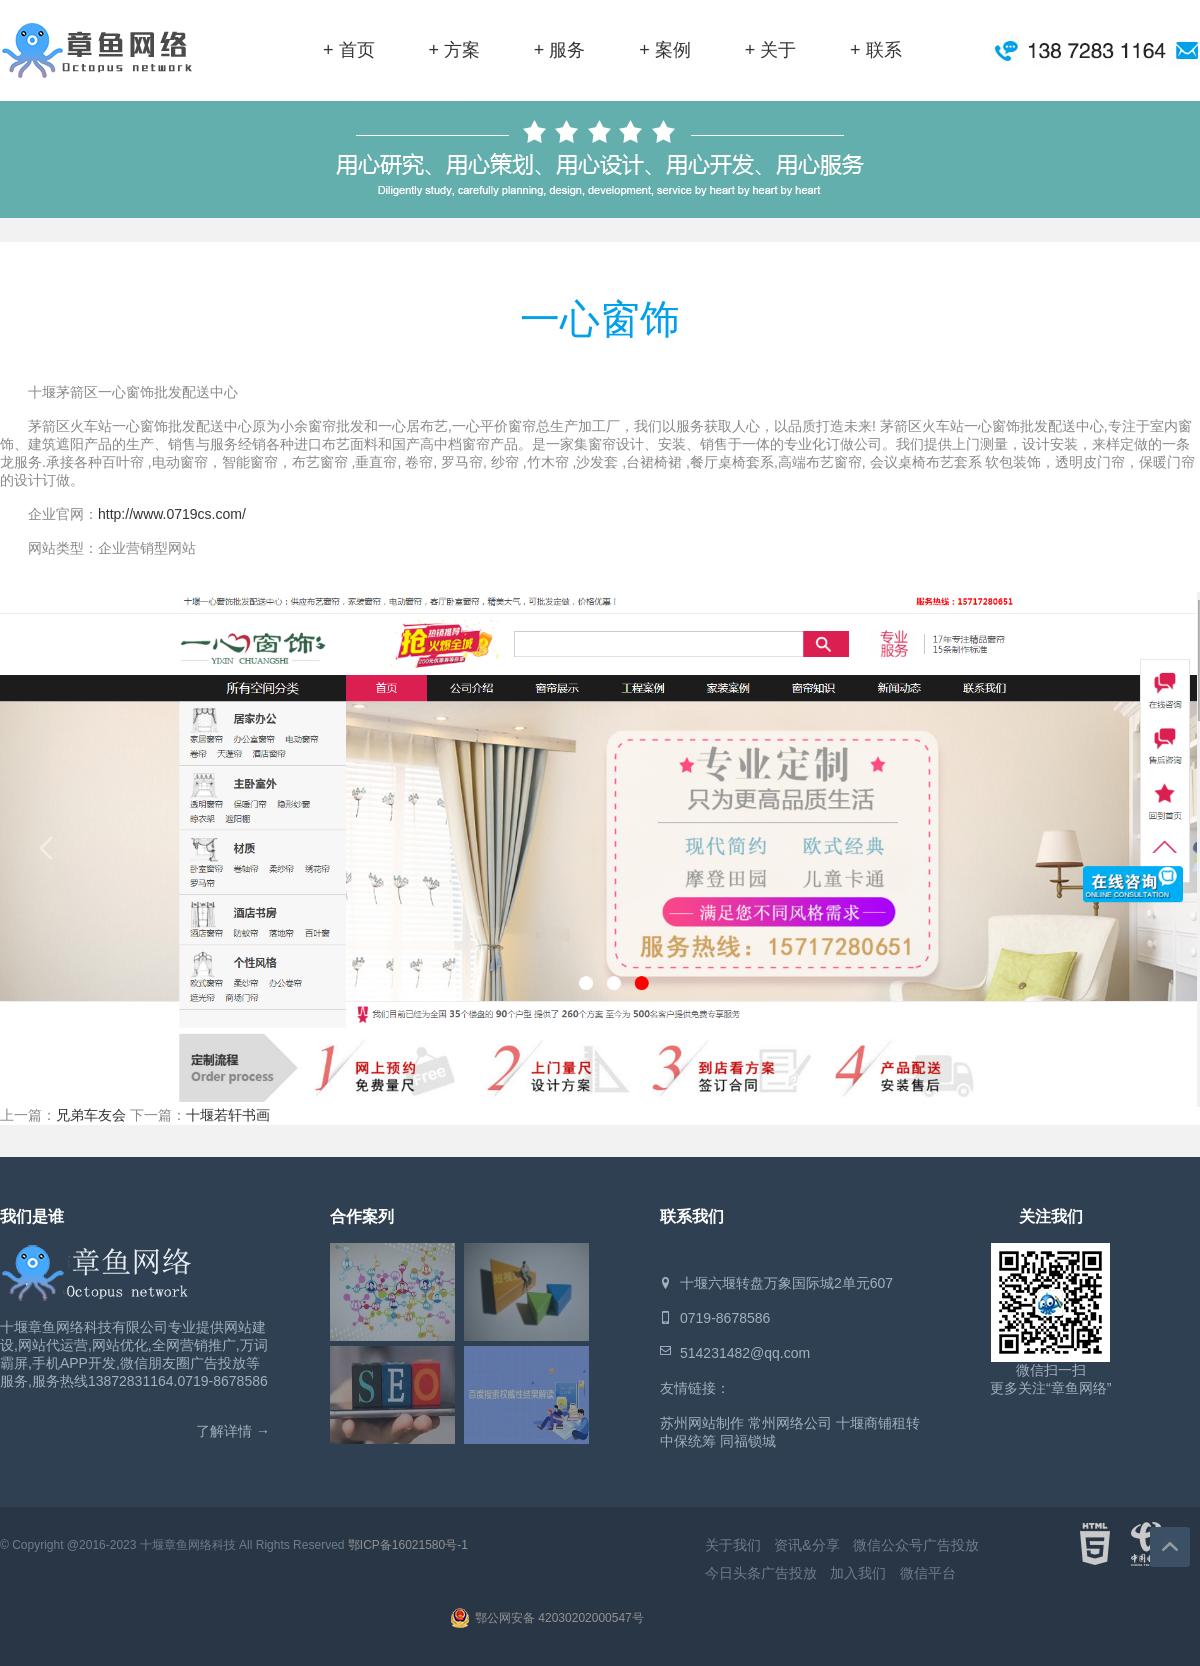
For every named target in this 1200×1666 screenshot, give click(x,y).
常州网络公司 (790, 1423)
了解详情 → (233, 1431)
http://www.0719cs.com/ (172, 514)
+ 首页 (349, 50)
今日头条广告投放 (761, 1573)
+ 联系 (876, 50)
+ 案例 (665, 50)
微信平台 (928, 1573)
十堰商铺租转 (878, 1423)
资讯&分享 (806, 1545)
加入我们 (858, 1573)
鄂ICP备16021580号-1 (408, 1545)
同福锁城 (748, 1441)
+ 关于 (771, 50)
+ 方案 (454, 50)
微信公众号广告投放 (916, 1545)
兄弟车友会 (91, 1115)
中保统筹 (688, 1441)
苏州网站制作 (702, 1423)
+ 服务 (560, 50)
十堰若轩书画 (228, 1115)
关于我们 (733, 1545)
